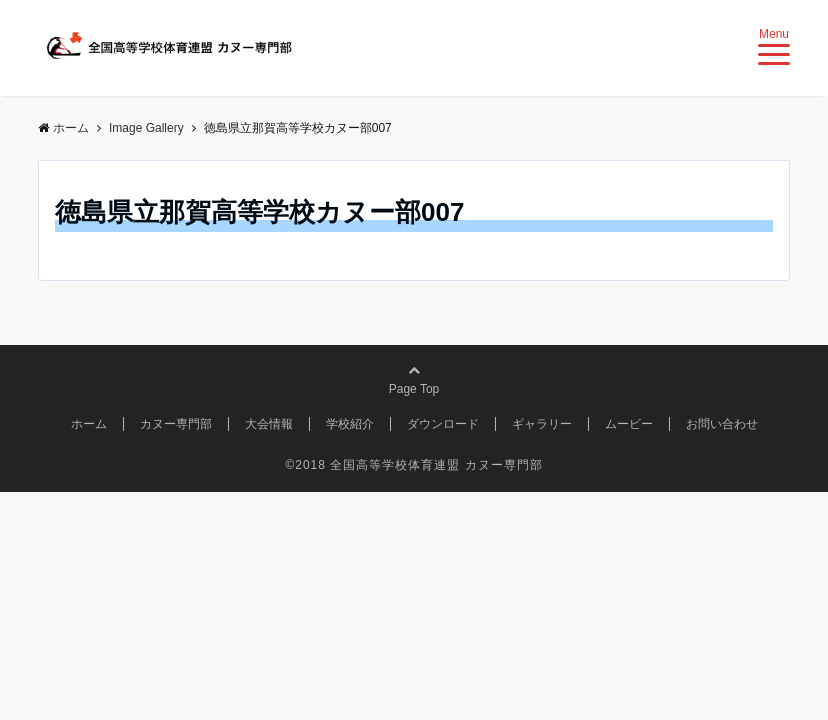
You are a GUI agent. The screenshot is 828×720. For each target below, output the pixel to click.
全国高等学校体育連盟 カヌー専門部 (436, 465)
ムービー (629, 424)
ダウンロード (443, 424)
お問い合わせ (722, 424)
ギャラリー (542, 424)
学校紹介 (350, 424)
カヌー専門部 (176, 424)
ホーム (89, 424)
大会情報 (269, 424)
